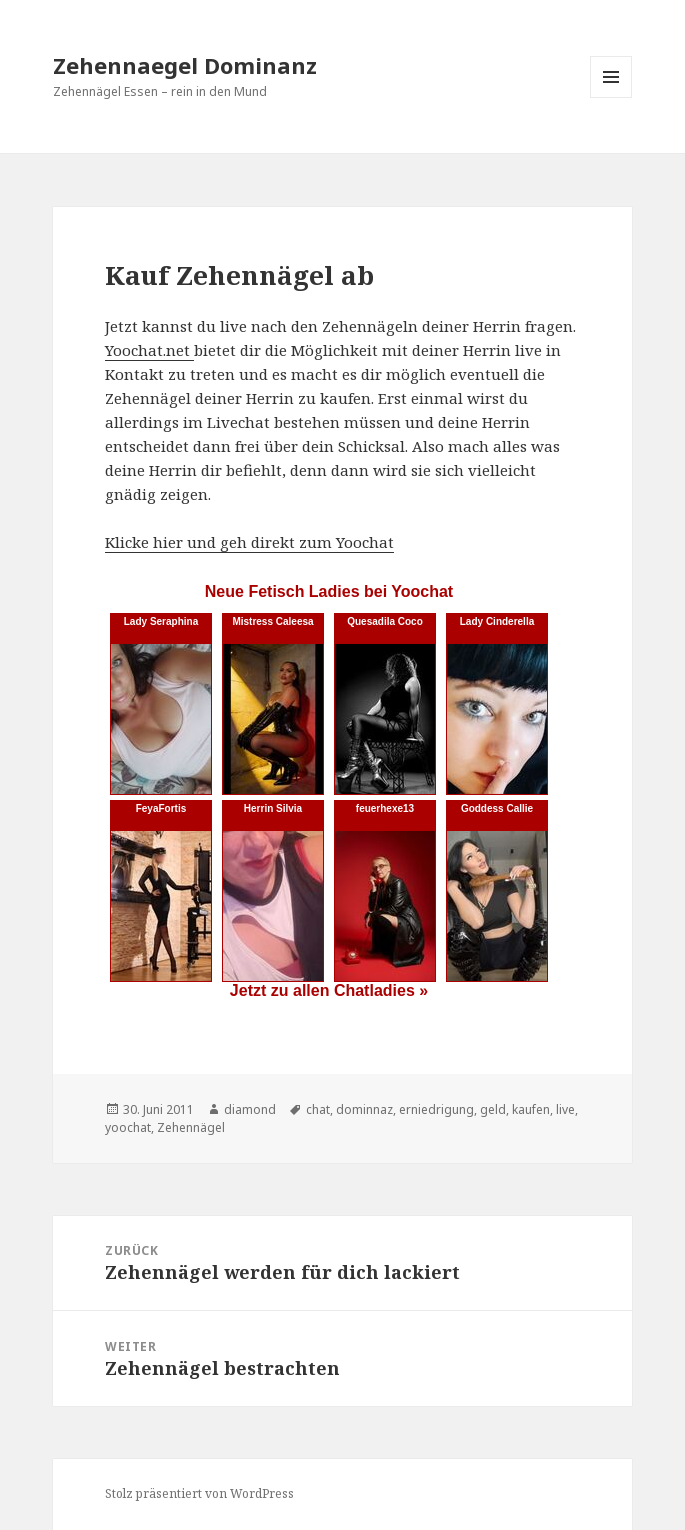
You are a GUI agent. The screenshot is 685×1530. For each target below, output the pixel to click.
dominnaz (364, 1109)
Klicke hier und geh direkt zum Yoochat (249, 542)
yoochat (128, 1127)
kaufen (531, 1109)
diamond (250, 1109)
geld (493, 1109)
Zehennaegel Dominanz (185, 65)
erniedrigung (436, 1109)
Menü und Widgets (611, 97)
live (565, 1109)
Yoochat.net (149, 350)
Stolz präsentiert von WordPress (199, 1493)
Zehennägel (191, 1127)
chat (318, 1109)
